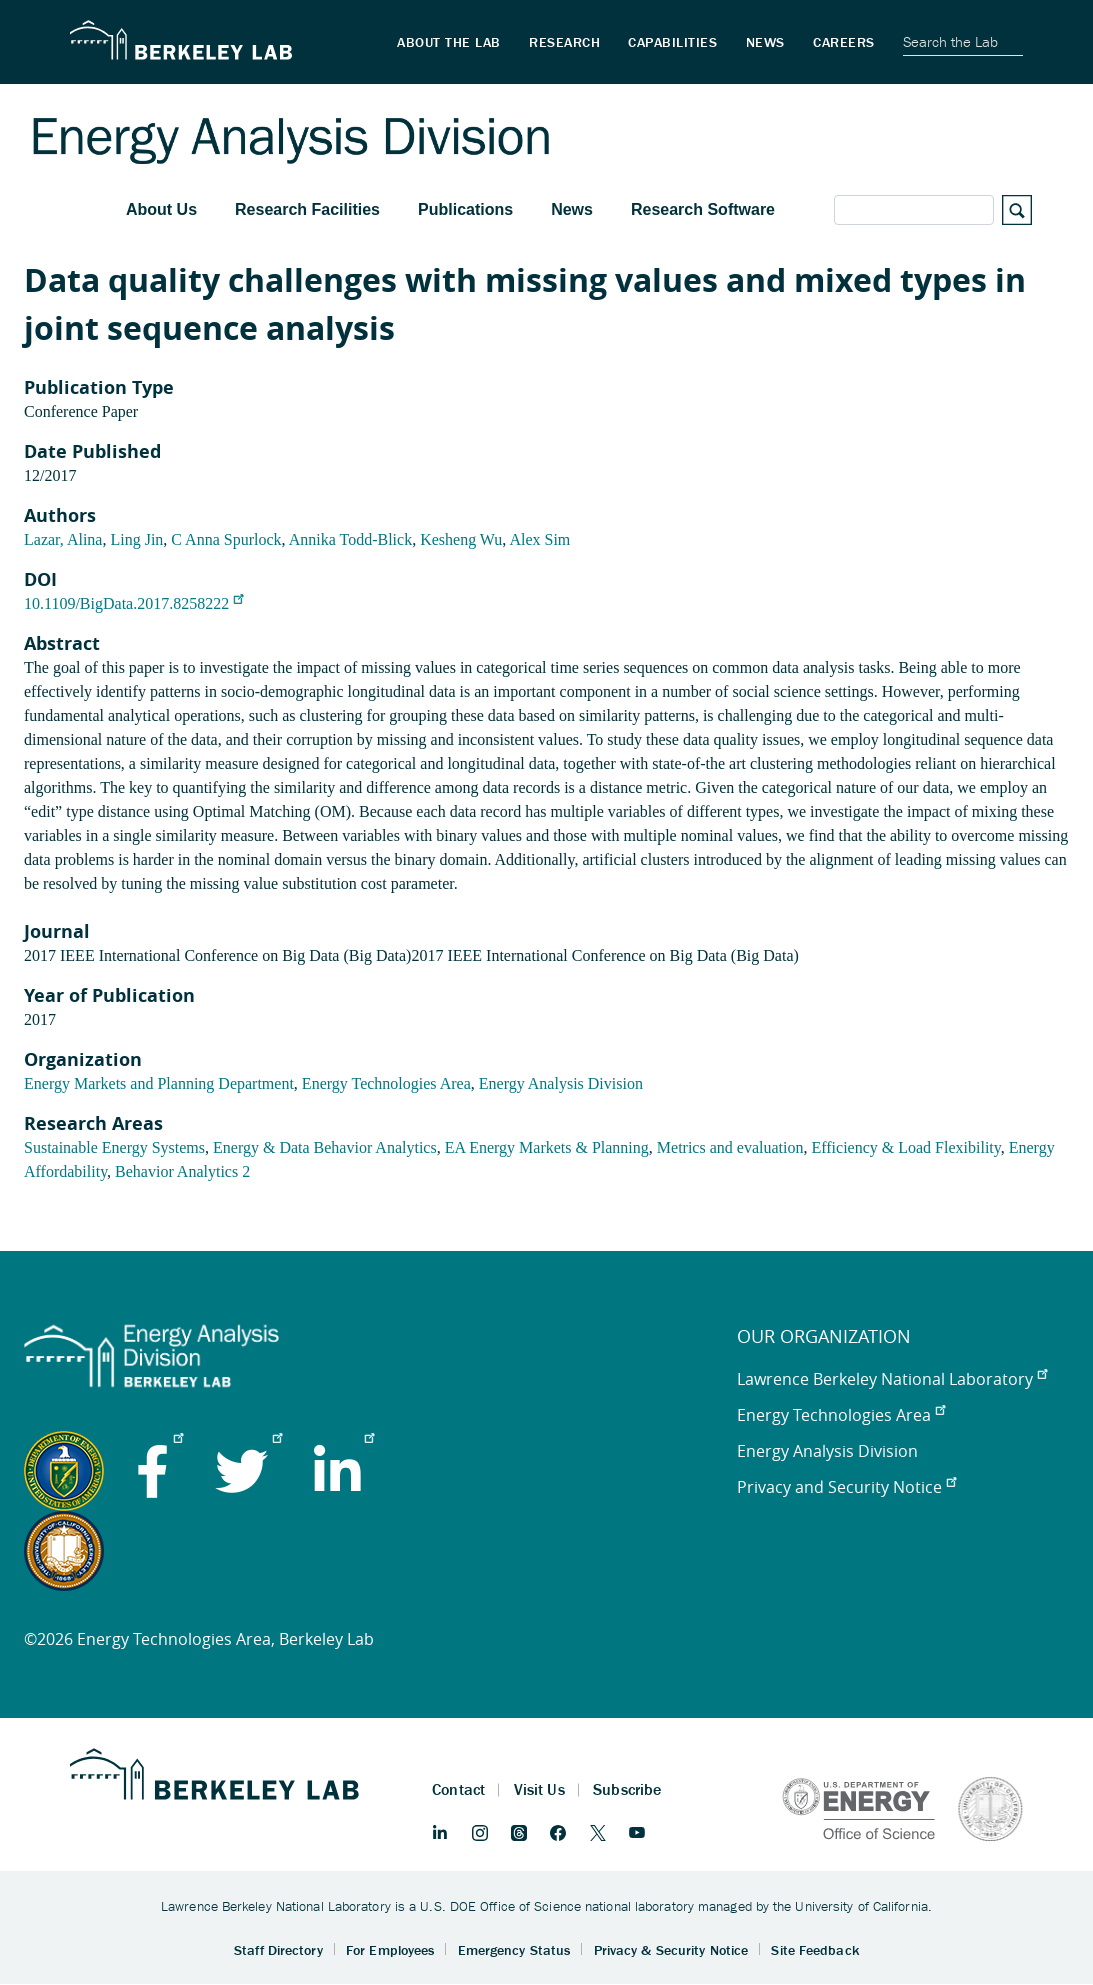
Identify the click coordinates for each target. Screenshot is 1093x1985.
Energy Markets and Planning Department (159, 1083)
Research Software (703, 209)
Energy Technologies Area (386, 1083)
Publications (465, 209)
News (572, 209)
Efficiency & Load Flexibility (905, 1147)
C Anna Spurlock (226, 539)
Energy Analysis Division (561, 1083)
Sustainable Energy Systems (114, 1147)
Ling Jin (136, 539)
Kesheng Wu (461, 539)
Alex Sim (539, 539)
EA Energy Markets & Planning (547, 1147)
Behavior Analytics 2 (182, 1171)
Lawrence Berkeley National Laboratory (892, 1379)
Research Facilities (307, 209)
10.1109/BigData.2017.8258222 (133, 603)
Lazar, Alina (63, 539)
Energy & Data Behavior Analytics (325, 1147)
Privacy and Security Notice (846, 1487)
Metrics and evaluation (730, 1147)
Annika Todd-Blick (350, 539)
